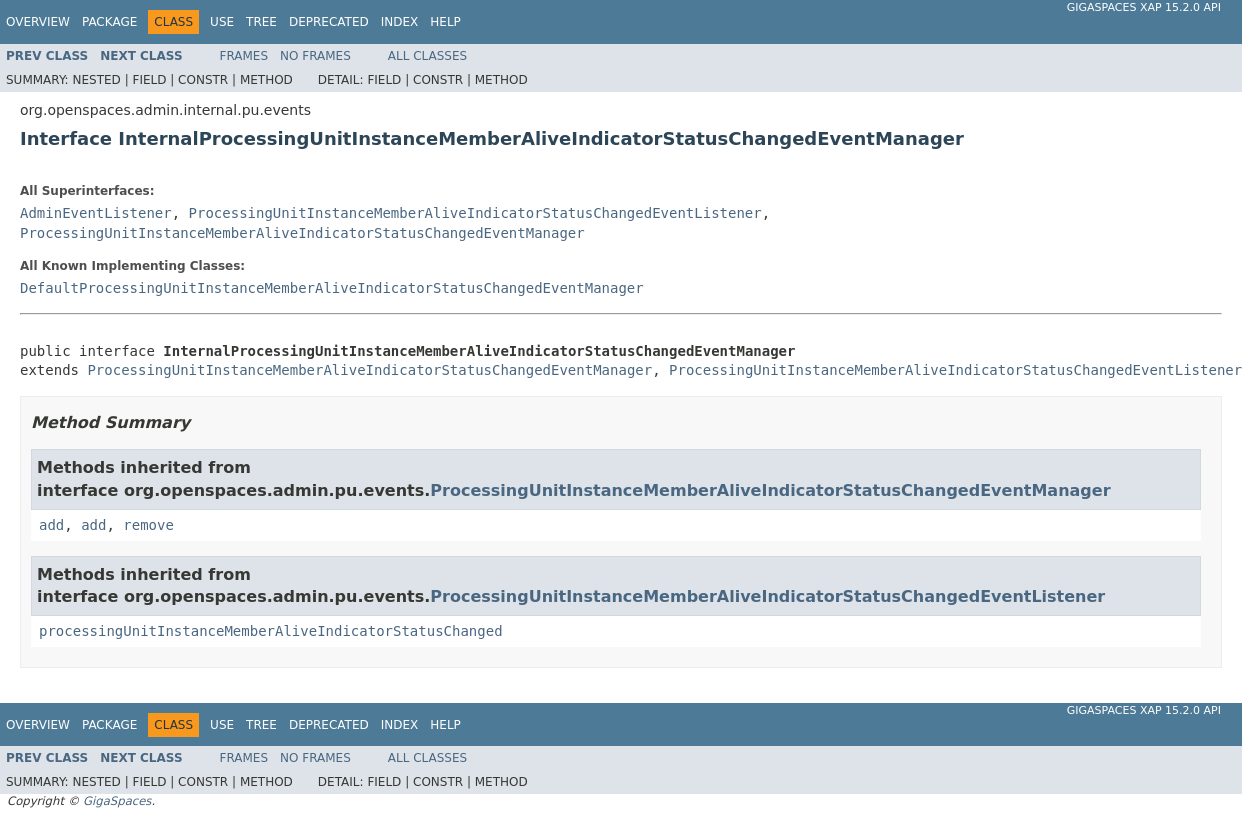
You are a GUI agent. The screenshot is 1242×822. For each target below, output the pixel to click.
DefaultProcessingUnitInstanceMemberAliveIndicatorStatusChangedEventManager (332, 288)
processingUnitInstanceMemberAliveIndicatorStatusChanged (271, 631)
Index (400, 22)
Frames (244, 56)
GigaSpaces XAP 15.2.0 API (1144, 7)
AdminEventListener (96, 213)
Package (109, 22)
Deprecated (329, 22)
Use (222, 22)
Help (445, 22)
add (51, 525)
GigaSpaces (117, 801)
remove (148, 525)
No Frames (315, 56)
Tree (261, 22)
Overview (38, 22)
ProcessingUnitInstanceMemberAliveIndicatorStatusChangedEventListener (475, 213)
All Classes (427, 56)
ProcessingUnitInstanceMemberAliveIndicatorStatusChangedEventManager (302, 233)
